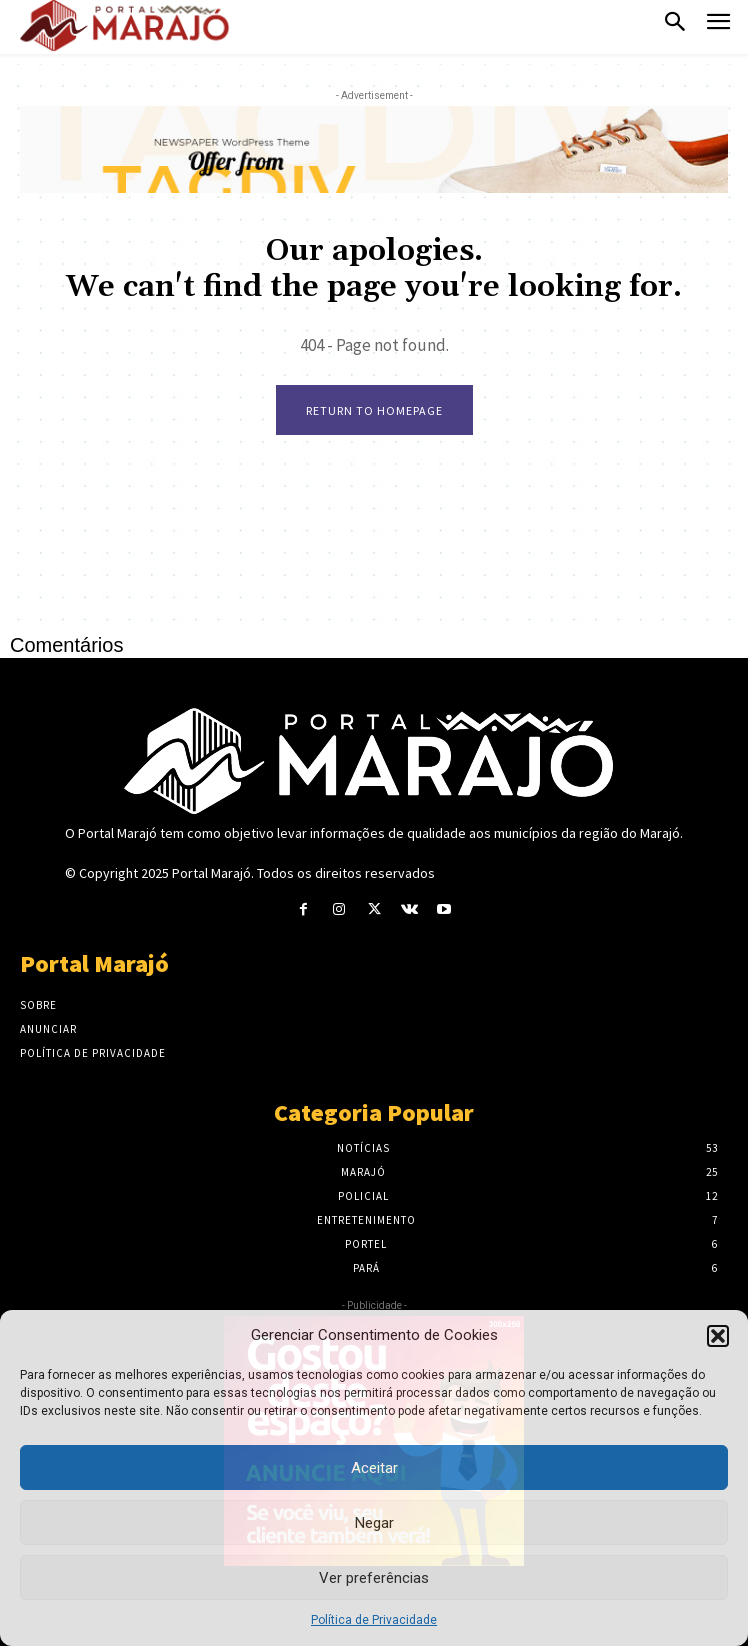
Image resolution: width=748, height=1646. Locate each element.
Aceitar (374, 1468)
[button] (718, 1336)
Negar (374, 1523)
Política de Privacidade (374, 1620)
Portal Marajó (211, 873)
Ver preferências (374, 1578)
